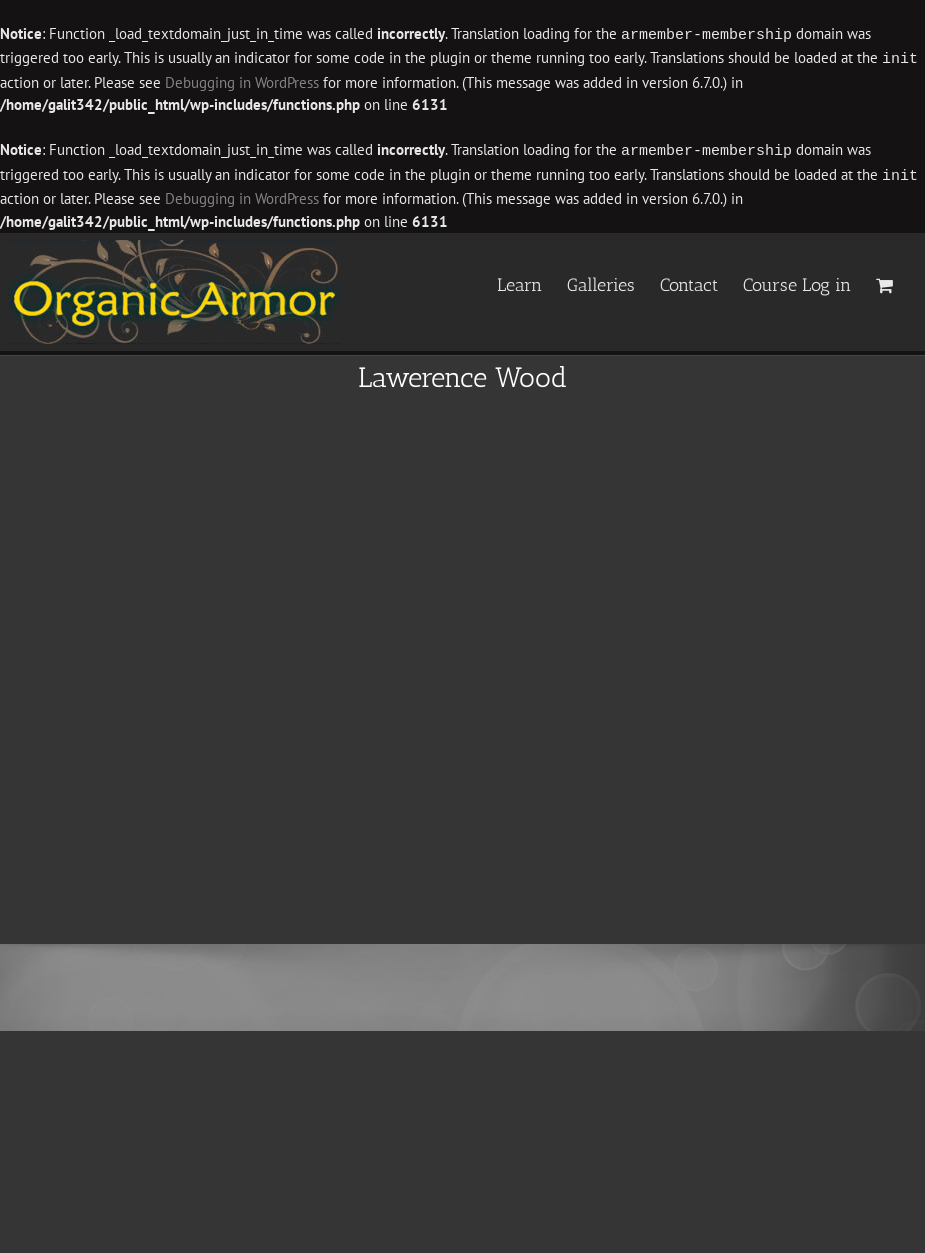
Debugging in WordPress (242, 80)
